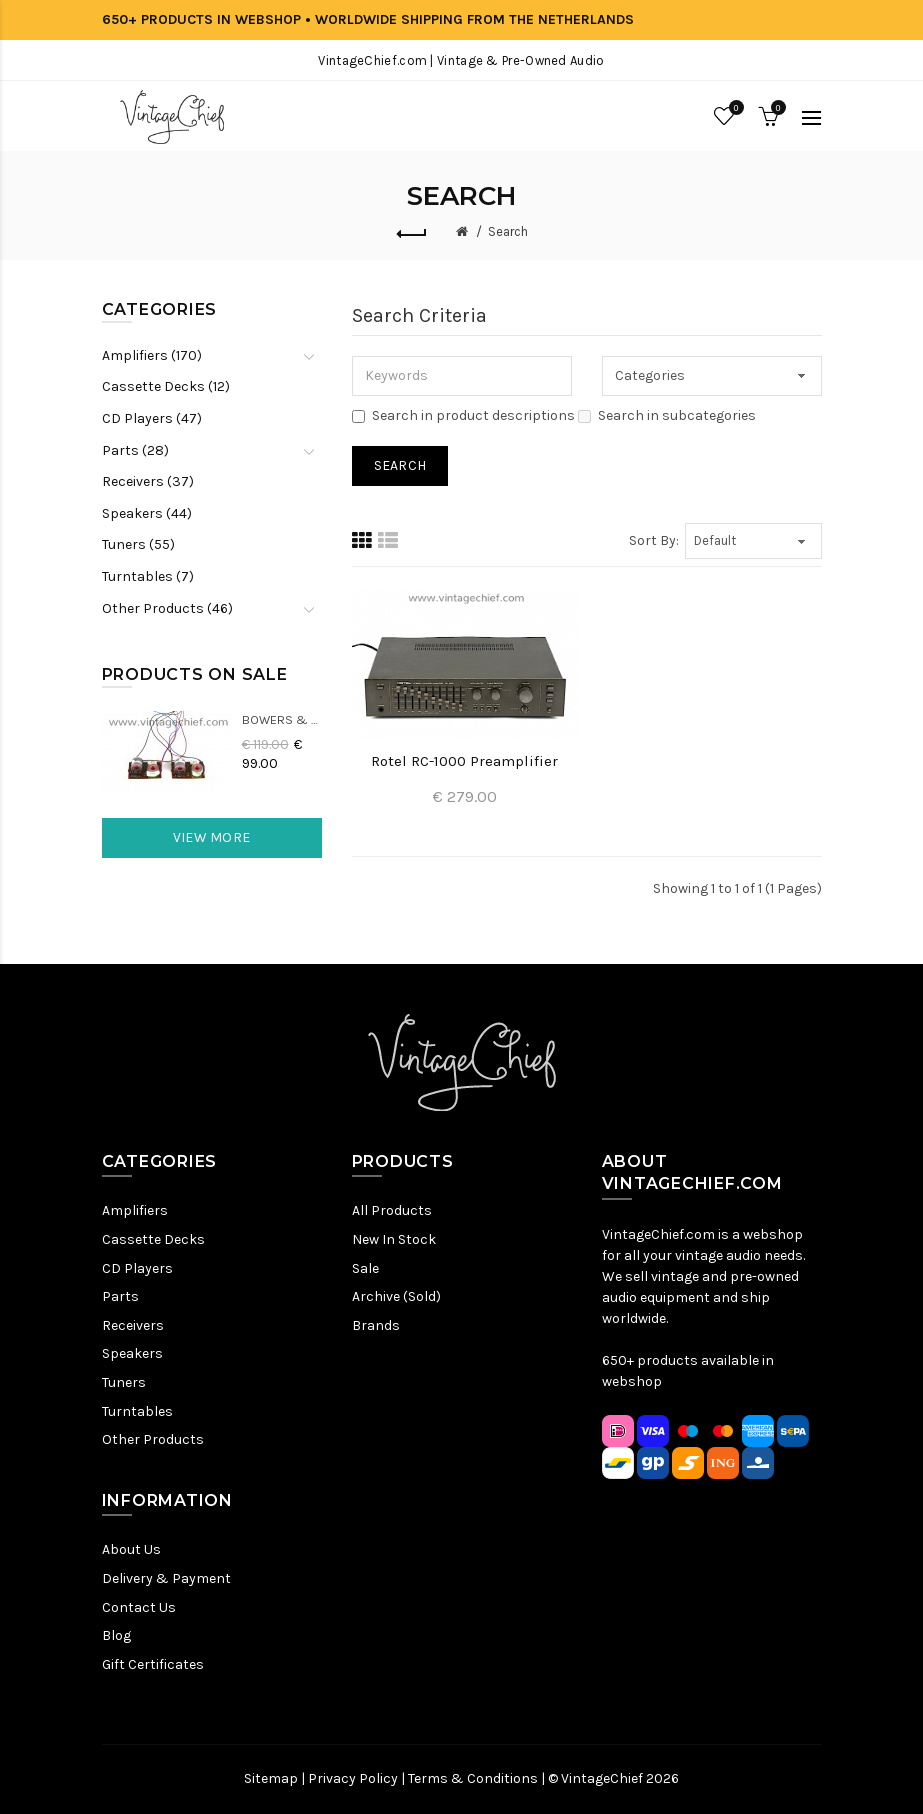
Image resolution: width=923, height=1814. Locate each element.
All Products (392, 1210)
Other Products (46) (167, 608)
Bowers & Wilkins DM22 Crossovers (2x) (282, 719)
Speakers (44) (147, 513)
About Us (131, 1549)
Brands (376, 1325)
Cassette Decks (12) (166, 386)
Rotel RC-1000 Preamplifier (464, 761)
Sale (365, 1268)
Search (508, 231)
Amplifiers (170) (152, 355)
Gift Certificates (153, 1664)
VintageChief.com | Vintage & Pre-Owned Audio (461, 60)
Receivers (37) (148, 481)
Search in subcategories (667, 415)
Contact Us (139, 1607)
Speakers (132, 1353)
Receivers (133, 1325)
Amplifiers (135, 1210)
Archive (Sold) (396, 1296)
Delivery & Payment (166, 1578)
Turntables (137, 1411)
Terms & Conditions (473, 1778)
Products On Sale (195, 674)
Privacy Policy (353, 1778)
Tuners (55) (138, 544)
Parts (120, 1296)
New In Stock (394, 1239)
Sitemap (271, 1778)
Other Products (153, 1439)
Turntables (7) (148, 576)
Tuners (124, 1382)
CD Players (137, 1268)
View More (212, 837)
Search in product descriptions (463, 415)
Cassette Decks (153, 1239)
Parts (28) (135, 450)
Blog (116, 1635)
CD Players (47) (152, 418)
